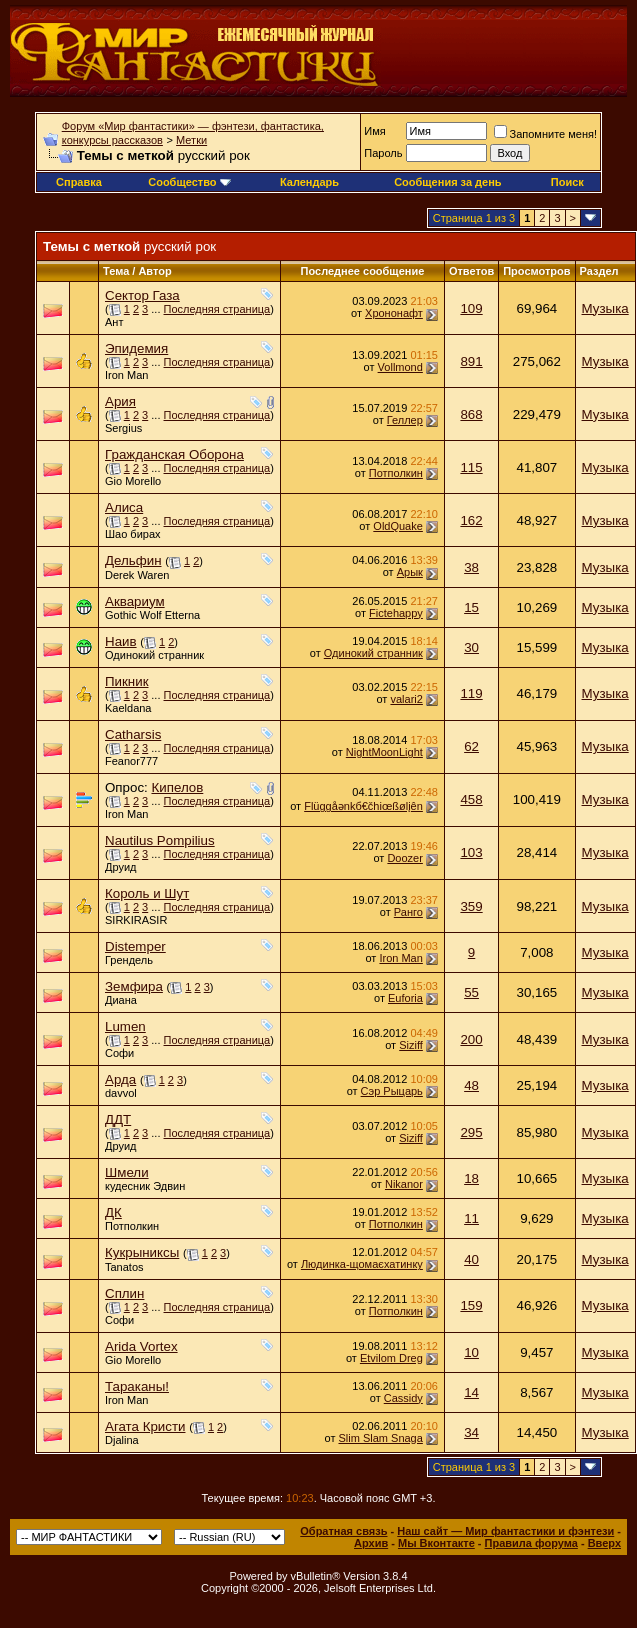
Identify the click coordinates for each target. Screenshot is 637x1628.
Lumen (125, 1026)
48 (471, 1085)
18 (471, 1178)
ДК (113, 1212)
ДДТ (118, 1119)
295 (471, 1132)
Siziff (411, 1045)
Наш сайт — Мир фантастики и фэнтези (505, 1531)
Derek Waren (137, 575)
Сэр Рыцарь (392, 1091)
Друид (121, 867)
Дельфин (133, 560)
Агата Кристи (145, 1426)
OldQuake (398, 526)
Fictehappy (396, 613)
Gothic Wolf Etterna (152, 615)
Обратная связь (343, 1531)
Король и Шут (147, 893)
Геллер (405, 420)
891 (471, 361)
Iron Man (126, 375)
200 (471, 1039)
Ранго (408, 912)
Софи (119, 1053)
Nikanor (404, 1184)
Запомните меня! (545, 134)
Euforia (405, 998)
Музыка (605, 308)
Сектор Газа (142, 295)
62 (471, 746)
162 (471, 520)
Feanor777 (131, 761)
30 (471, 647)
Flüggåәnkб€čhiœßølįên (363, 806)
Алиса (124, 507)
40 (471, 1259)
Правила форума (531, 1543)
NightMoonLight (384, 752)
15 (471, 607)
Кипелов (177, 787)
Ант (114, 322)
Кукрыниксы (142, 1252)
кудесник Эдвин (145, 1186)
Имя (374, 131)
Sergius (123, 428)
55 (471, 992)
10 (471, 1352)
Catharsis (133, 734)
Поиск (567, 182)
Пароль (383, 153)
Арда (120, 1079)
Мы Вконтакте (436, 1543)
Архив (371, 1543)
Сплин (124, 1293)
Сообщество (189, 182)
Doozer (404, 858)
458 (471, 799)
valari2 (406, 699)
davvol (121, 1093)
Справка (79, 182)
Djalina (122, 1440)
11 (471, 1218)
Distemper (135, 946)
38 (471, 567)
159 (471, 1305)
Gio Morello (133, 481)
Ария (120, 401)
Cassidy (403, 1398)
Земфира (134, 986)
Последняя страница (217, 309)
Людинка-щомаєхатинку (362, 1264)
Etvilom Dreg (391, 1358)
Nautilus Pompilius (160, 840)
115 (471, 467)
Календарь (309, 182)
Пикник (127, 681)
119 (471, 693)
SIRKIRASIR (136, 920)
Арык (410, 572)
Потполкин (396, 473)
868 (471, 414)
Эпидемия (136, 348)
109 (471, 308)
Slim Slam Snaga (380, 1438)
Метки (191, 140)
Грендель (129, 960)
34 (471, 1432)
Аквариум (135, 601)
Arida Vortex (141, 1346)
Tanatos (124, 1267)
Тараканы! (137, 1386)
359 (471, 906)
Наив (121, 641)
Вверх (604, 1543)
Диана (121, 1000)
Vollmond (400, 367)
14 (471, 1392)
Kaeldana (128, 708)
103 (471, 852)
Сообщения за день (447, 182)
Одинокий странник (154, 655)
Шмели (127, 1172)
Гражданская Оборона (174, 454)
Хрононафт (394, 313)
